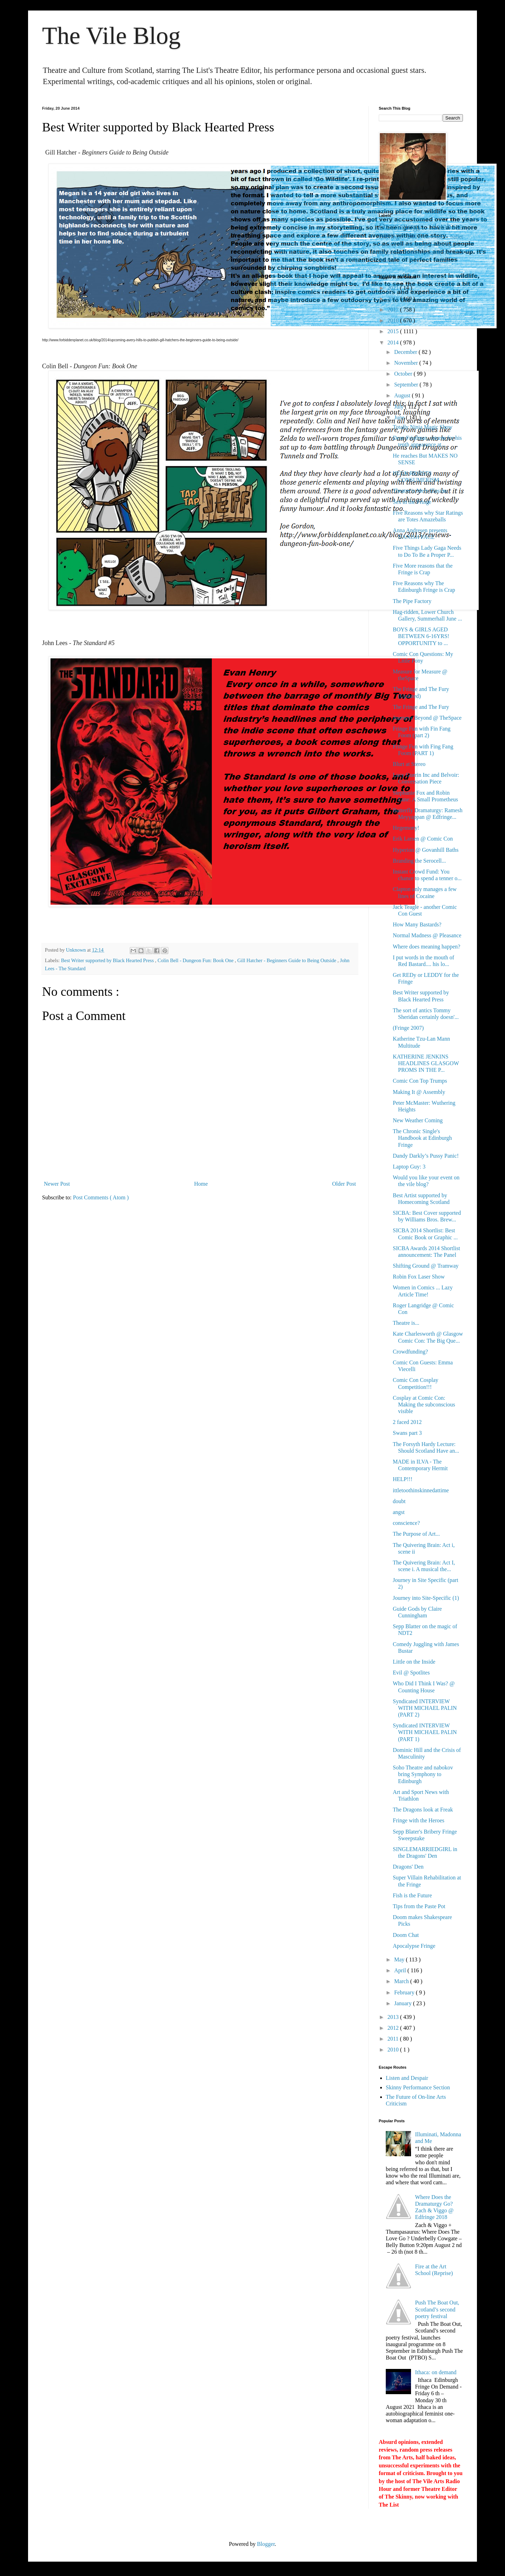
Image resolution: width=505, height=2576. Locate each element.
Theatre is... (406, 1323)
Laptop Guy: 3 (409, 1167)
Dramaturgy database (421, 226)
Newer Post (57, 1184)
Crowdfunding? (410, 1352)
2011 (394, 2039)
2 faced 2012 (407, 1422)
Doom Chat (406, 1935)
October (404, 374)
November (406, 363)
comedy (388, 244)
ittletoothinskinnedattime (421, 1490)
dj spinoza (392, 252)
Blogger (266, 2544)
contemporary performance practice (430, 244)
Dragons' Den (408, 1867)
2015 (394, 331)
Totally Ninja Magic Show (422, 427)
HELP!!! (402, 1479)
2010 (394, 2050)
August (403, 395)
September (406, 385)
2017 (394, 310)
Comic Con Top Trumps (420, 1081)
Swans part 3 (407, 1433)
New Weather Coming (418, 1120)
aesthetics (438, 237)
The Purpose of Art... (416, 1534)
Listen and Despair (407, 2078)
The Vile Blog (111, 35)
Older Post (344, 1184)
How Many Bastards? (417, 924)
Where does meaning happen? (426, 947)
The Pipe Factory (412, 601)
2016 (394, 320)
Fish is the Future (412, 1895)
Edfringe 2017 (402, 236)
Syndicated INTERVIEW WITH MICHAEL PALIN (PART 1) (425, 1732)
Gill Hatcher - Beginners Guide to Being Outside (287, 960)
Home (201, 1184)
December (406, 352)
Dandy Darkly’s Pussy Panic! (426, 1156)
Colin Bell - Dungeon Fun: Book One (196, 960)
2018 (394, 299)
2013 (394, 2017)
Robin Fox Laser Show (419, 1277)
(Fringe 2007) (408, 1028)
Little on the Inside (414, 1662)
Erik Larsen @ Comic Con (423, 839)
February (405, 1992)
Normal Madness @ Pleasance (427, 935)
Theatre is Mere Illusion (420, 491)
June (400, 417)
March (402, 1981)
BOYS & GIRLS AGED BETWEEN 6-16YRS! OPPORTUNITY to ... (421, 636)
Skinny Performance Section (418, 2087)
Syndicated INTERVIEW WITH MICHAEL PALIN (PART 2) (425, 1708)
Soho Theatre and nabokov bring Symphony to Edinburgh (423, 1774)
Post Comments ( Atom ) (101, 1197)
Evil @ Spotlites (411, 1673)
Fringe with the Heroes (418, 1820)
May (400, 1959)
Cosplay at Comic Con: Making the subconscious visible (424, 1404)
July (399, 407)
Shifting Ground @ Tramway (426, 1266)
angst (399, 1512)
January (403, 2003)
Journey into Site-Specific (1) (426, 1598)
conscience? (406, 1523)
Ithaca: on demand (435, 2372)
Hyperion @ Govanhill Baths (426, 850)
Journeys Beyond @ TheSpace (427, 718)
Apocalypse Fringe (414, 1946)
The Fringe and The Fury (421, 707)
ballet (456, 237)
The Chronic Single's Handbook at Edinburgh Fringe (422, 1137)
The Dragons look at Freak (423, 1810)
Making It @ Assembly (419, 1092)
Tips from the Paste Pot (419, 1906)
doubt (399, 1501)
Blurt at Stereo (409, 764)
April (401, 1970)
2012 (394, 2028)
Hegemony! (406, 828)
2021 (394, 288)
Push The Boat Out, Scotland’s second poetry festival (437, 2309)
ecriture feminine (425, 252)
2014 (394, 342)
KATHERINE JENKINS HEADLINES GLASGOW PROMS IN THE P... (426, 1063)
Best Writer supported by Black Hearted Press (108, 960)
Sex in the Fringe (412, 502)
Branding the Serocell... (419, 861)
